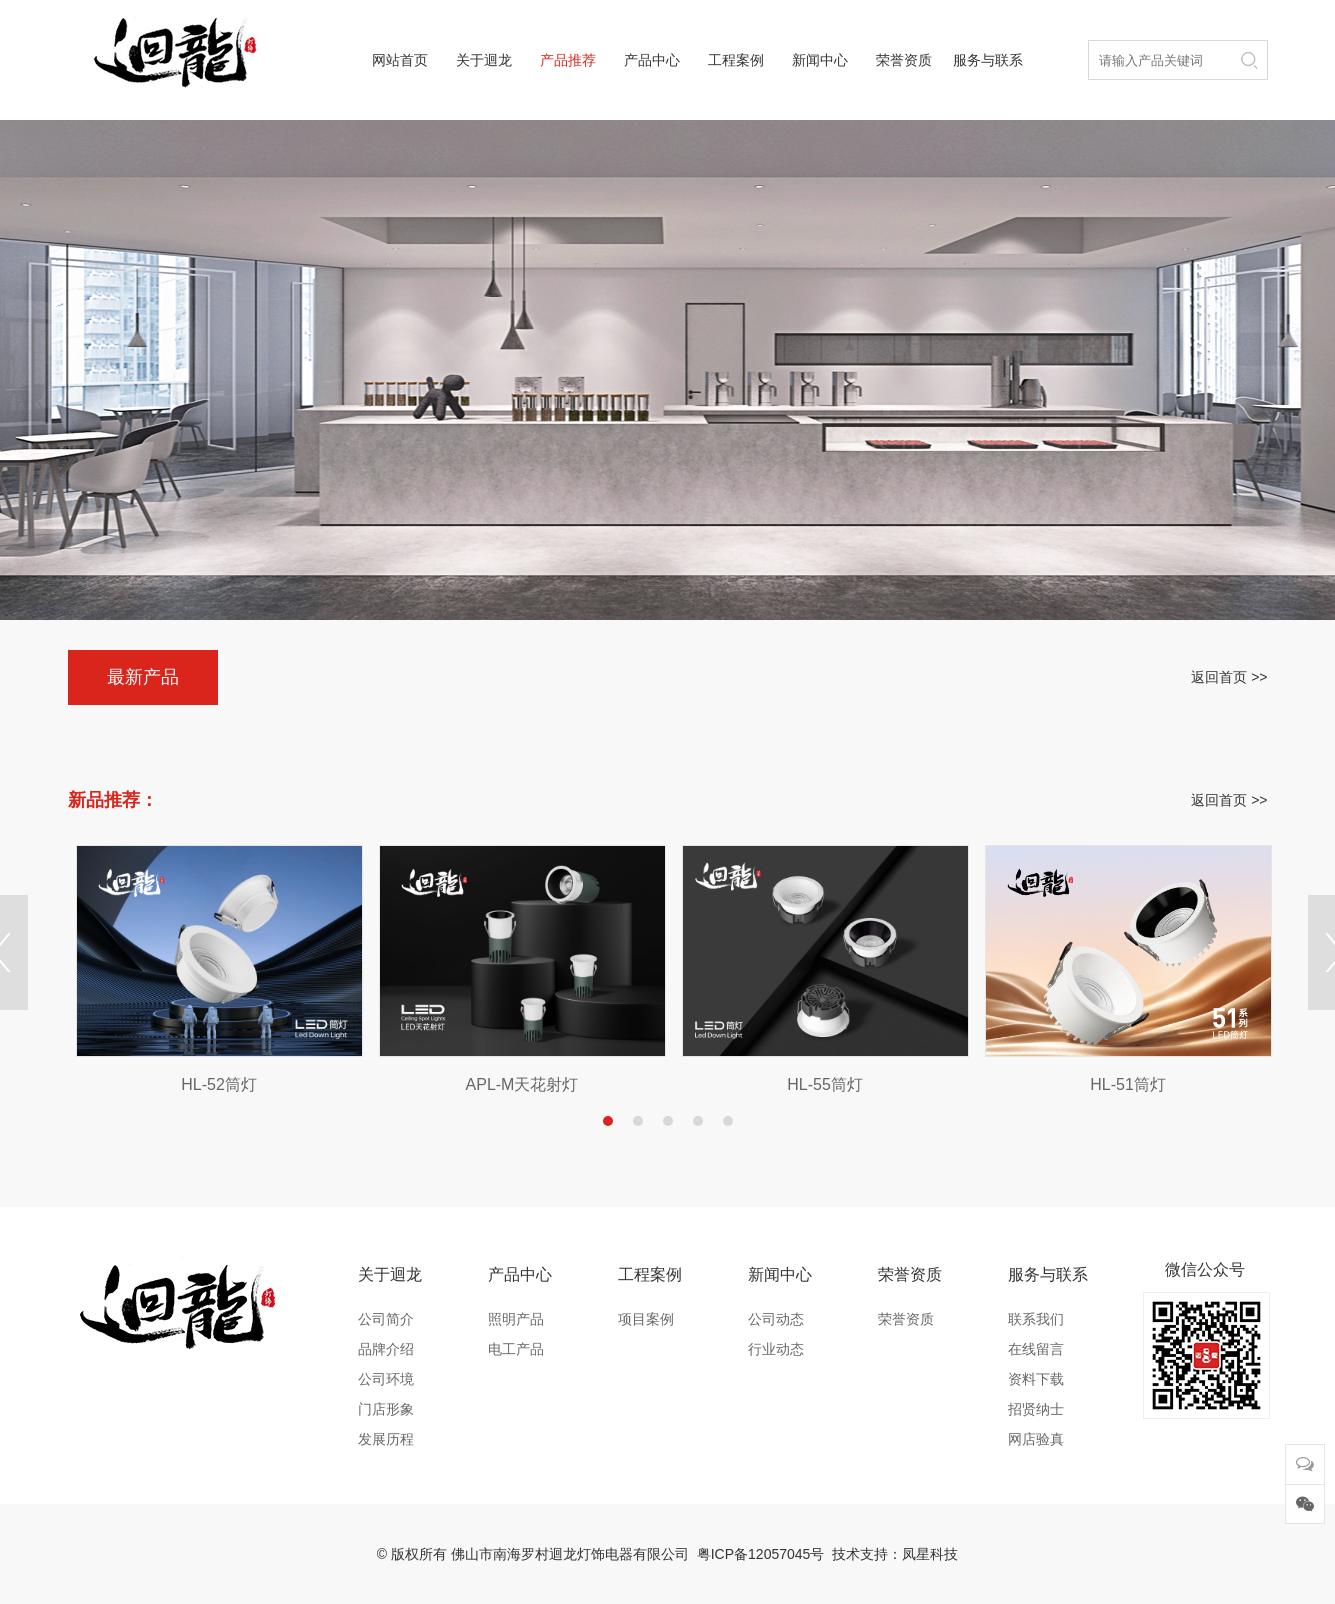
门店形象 (386, 1409)
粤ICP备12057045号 (761, 1554)
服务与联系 (988, 60)
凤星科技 (930, 1554)
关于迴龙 (484, 60)
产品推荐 (568, 60)
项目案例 (646, 1319)
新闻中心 (820, 60)
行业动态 (776, 1349)
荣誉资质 (904, 60)
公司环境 (386, 1379)
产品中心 (652, 60)
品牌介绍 (386, 1349)
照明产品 (516, 1319)
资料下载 (1036, 1379)
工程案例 (736, 60)
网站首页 (400, 60)
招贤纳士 (1036, 1409)
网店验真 (1036, 1439)
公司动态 (776, 1319)
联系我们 (1036, 1319)
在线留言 (1036, 1349)
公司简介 (386, 1319)
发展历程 (386, 1439)
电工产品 (516, 1349)
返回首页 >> (1229, 677)
